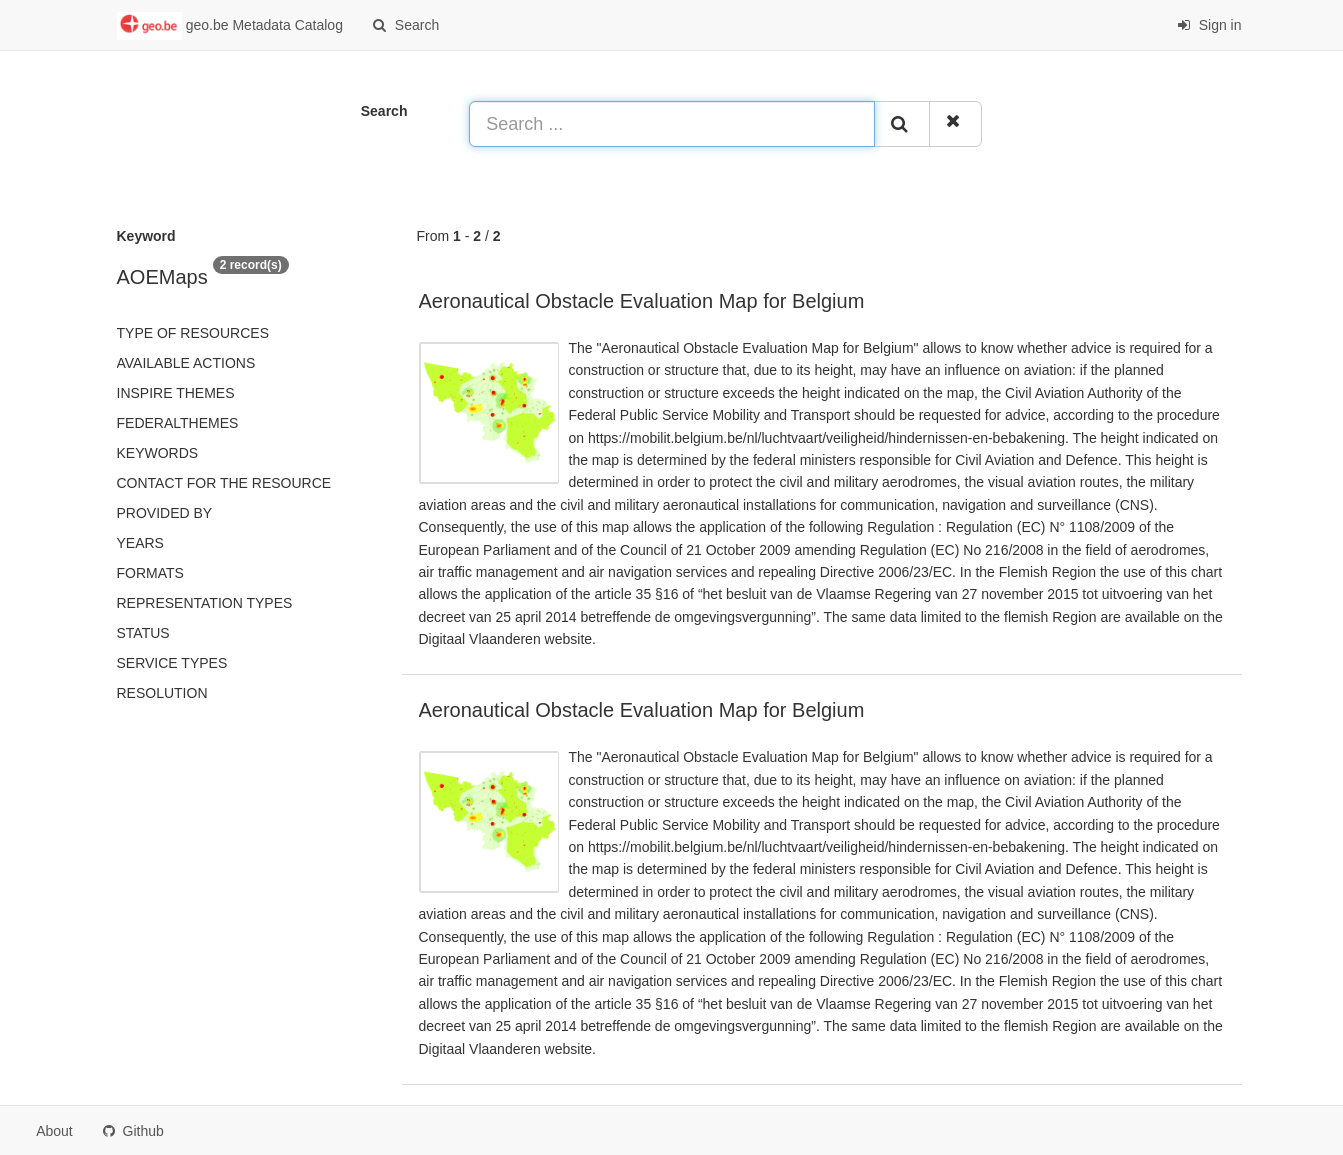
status (143, 633)
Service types (172, 663)
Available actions (186, 363)
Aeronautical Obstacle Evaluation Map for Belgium (642, 301)
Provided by (165, 513)
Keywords (158, 453)
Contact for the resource (224, 483)
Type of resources (193, 333)
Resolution (162, 693)
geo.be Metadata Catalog (230, 26)
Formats (150, 573)
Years (140, 543)
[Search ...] (672, 124)
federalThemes (178, 423)
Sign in (1209, 25)
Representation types (205, 603)
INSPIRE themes (176, 393)
